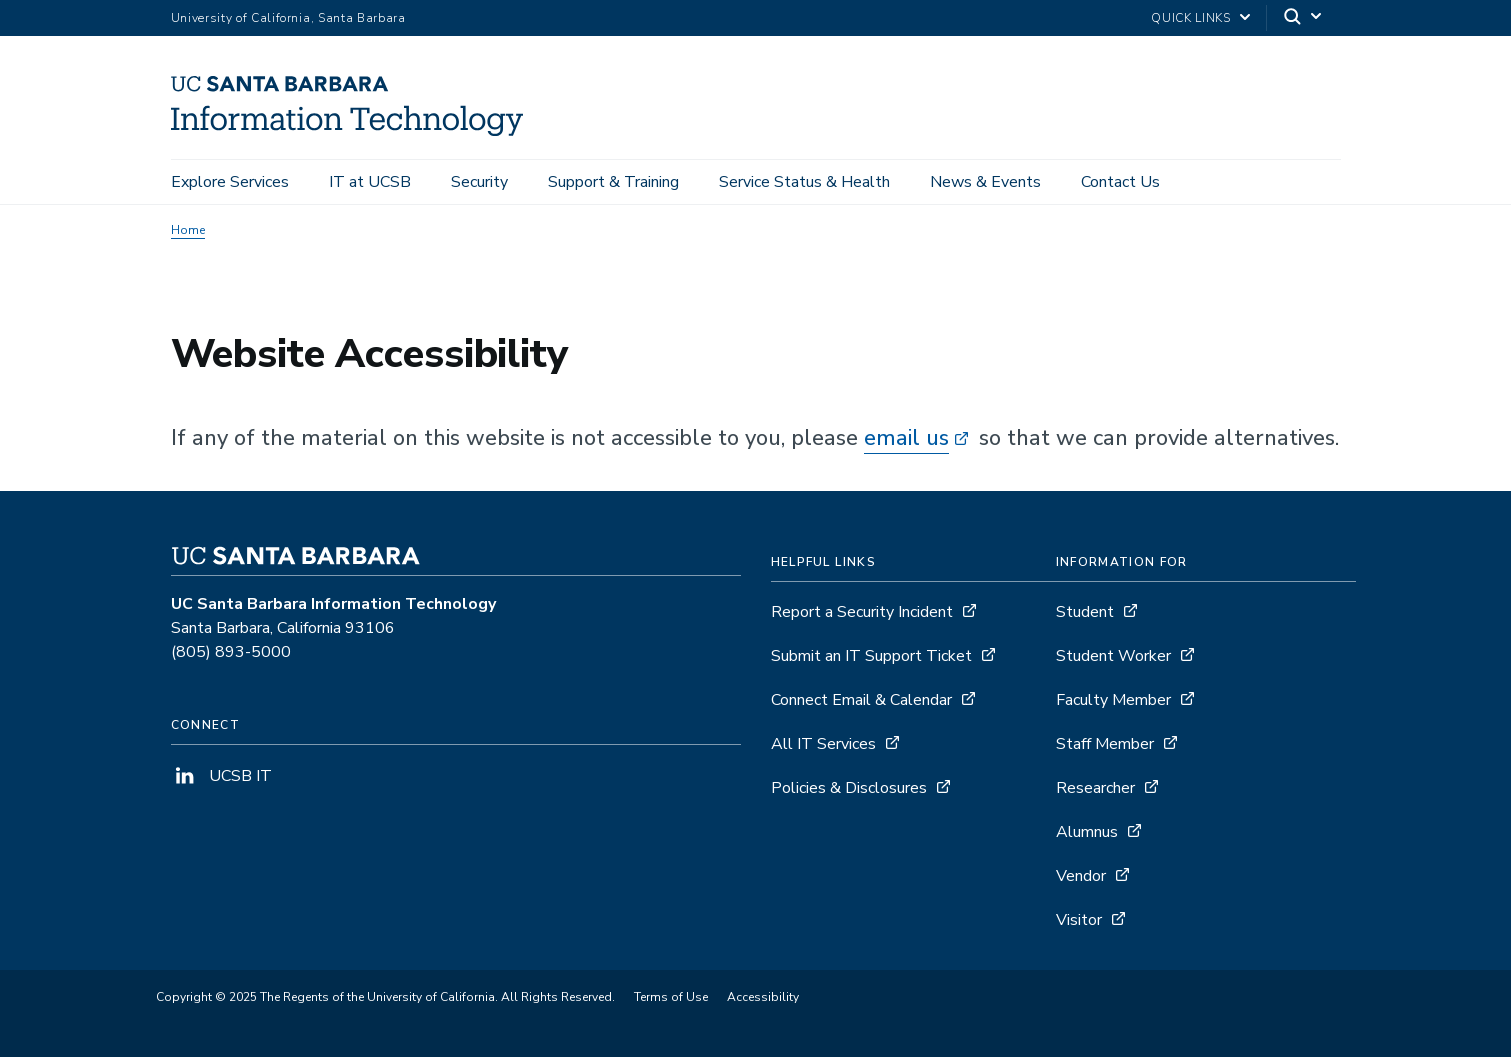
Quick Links (1190, 18)
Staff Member (1105, 746)
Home (188, 232)
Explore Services (230, 182)
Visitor (1079, 922)
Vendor (1081, 878)
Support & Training (613, 182)
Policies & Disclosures (849, 790)
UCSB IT (221, 778)
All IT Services (823, 746)
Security (479, 182)
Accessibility (763, 999)
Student (1085, 614)
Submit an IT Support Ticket (871, 658)
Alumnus (1087, 834)
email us (906, 440)
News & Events (985, 182)
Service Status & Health (804, 182)
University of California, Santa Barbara (288, 18)
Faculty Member (1113, 702)
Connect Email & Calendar (861, 702)
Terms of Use (671, 999)
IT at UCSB (370, 182)
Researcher (1095, 790)
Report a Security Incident (862, 614)
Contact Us (1120, 182)
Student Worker (1113, 658)
